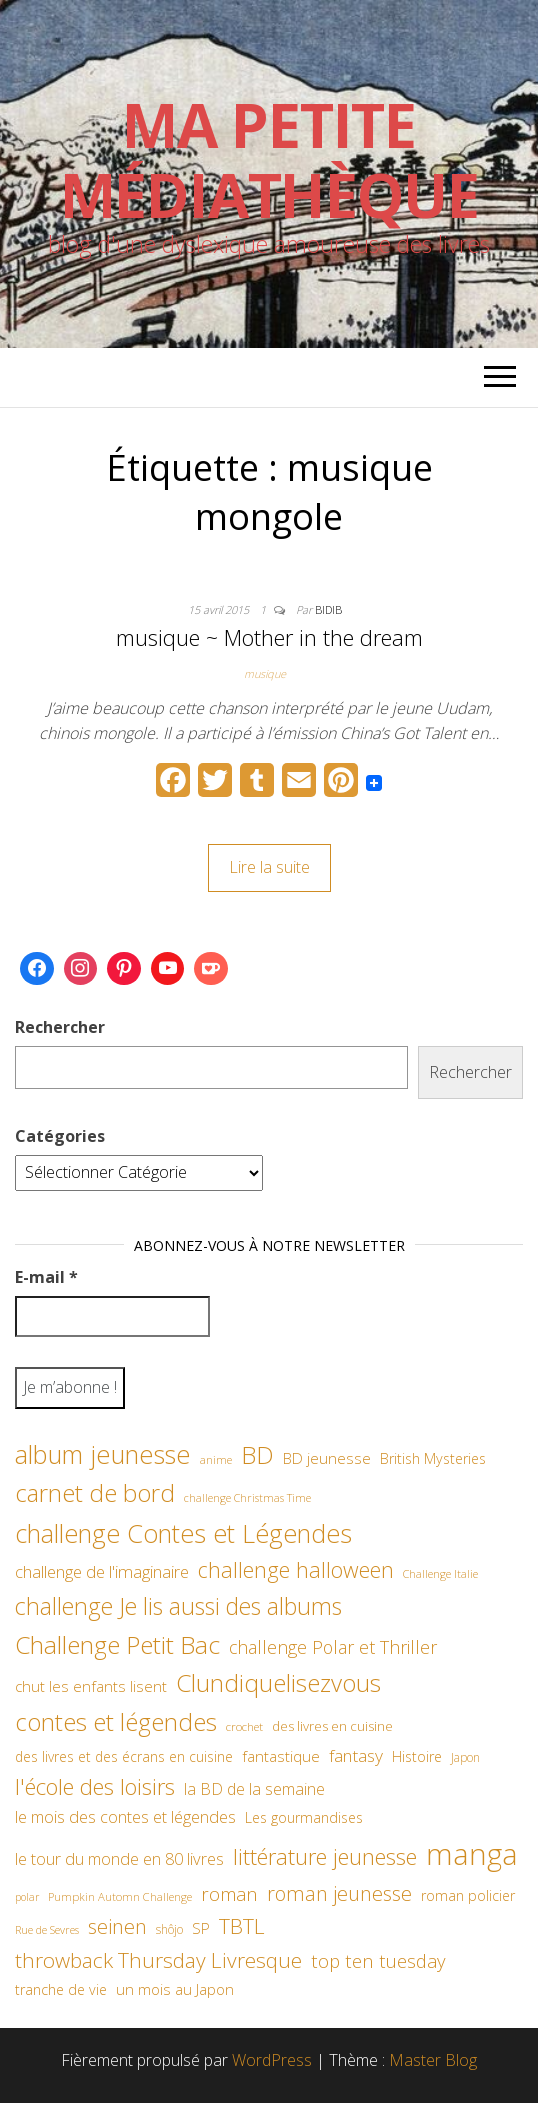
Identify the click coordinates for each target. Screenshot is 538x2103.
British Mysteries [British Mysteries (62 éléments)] (433, 1458)
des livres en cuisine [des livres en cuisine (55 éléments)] (332, 1726)
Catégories (60, 1136)
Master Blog (433, 2060)
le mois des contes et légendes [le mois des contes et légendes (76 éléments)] (125, 1817)
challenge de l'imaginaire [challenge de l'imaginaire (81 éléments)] (102, 1571)
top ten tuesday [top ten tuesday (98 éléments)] (378, 1960)
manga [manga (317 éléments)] (472, 1854)
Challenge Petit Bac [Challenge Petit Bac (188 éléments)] (117, 1644)
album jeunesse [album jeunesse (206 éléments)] (103, 1454)
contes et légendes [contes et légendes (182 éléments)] (116, 1721)
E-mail (46, 1277)
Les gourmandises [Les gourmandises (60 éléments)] (304, 1817)
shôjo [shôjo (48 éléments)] (169, 1929)
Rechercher (60, 1027)
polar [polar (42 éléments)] (27, 1897)
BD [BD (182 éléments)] (257, 1454)
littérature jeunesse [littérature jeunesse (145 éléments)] (325, 1856)
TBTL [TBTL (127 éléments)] (242, 1926)
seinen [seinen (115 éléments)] (117, 1926)
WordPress (272, 2060)
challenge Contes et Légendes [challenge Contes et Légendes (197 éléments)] (183, 1533)
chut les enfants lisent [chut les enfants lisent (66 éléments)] (91, 1686)
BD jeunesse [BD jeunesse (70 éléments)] (327, 1458)
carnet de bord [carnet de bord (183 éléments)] (95, 1492)
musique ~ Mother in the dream (269, 637)
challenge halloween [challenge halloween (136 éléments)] (296, 1569)
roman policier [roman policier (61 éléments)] (468, 1895)
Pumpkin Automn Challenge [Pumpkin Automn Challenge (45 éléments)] (120, 1896)
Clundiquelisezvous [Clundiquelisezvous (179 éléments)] (278, 1682)
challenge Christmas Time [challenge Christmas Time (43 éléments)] (247, 1497)
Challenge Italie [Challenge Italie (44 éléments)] (440, 1573)
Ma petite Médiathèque (269, 160)
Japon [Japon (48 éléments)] (465, 1757)
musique (265, 673)
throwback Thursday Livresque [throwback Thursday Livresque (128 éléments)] (158, 1960)
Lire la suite (269, 867)
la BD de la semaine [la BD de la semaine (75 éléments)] (254, 1789)
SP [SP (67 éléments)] (201, 1928)
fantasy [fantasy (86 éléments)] (356, 1755)
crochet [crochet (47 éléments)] (244, 1726)
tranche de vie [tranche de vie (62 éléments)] (61, 1989)
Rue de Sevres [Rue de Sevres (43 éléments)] (47, 1929)
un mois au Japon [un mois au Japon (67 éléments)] (175, 1989)
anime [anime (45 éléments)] (216, 1459)
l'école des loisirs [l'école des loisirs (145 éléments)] (95, 1786)
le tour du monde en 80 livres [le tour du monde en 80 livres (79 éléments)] (119, 1858)
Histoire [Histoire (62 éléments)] (417, 1756)
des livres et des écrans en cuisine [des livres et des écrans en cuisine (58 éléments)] (124, 1756)
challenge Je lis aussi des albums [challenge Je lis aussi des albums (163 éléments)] (178, 1606)
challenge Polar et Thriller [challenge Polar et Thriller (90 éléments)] (333, 1647)
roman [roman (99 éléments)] (229, 1893)
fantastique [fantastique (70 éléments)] (281, 1756)
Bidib (328, 609)
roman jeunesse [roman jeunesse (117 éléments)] (339, 1893)
